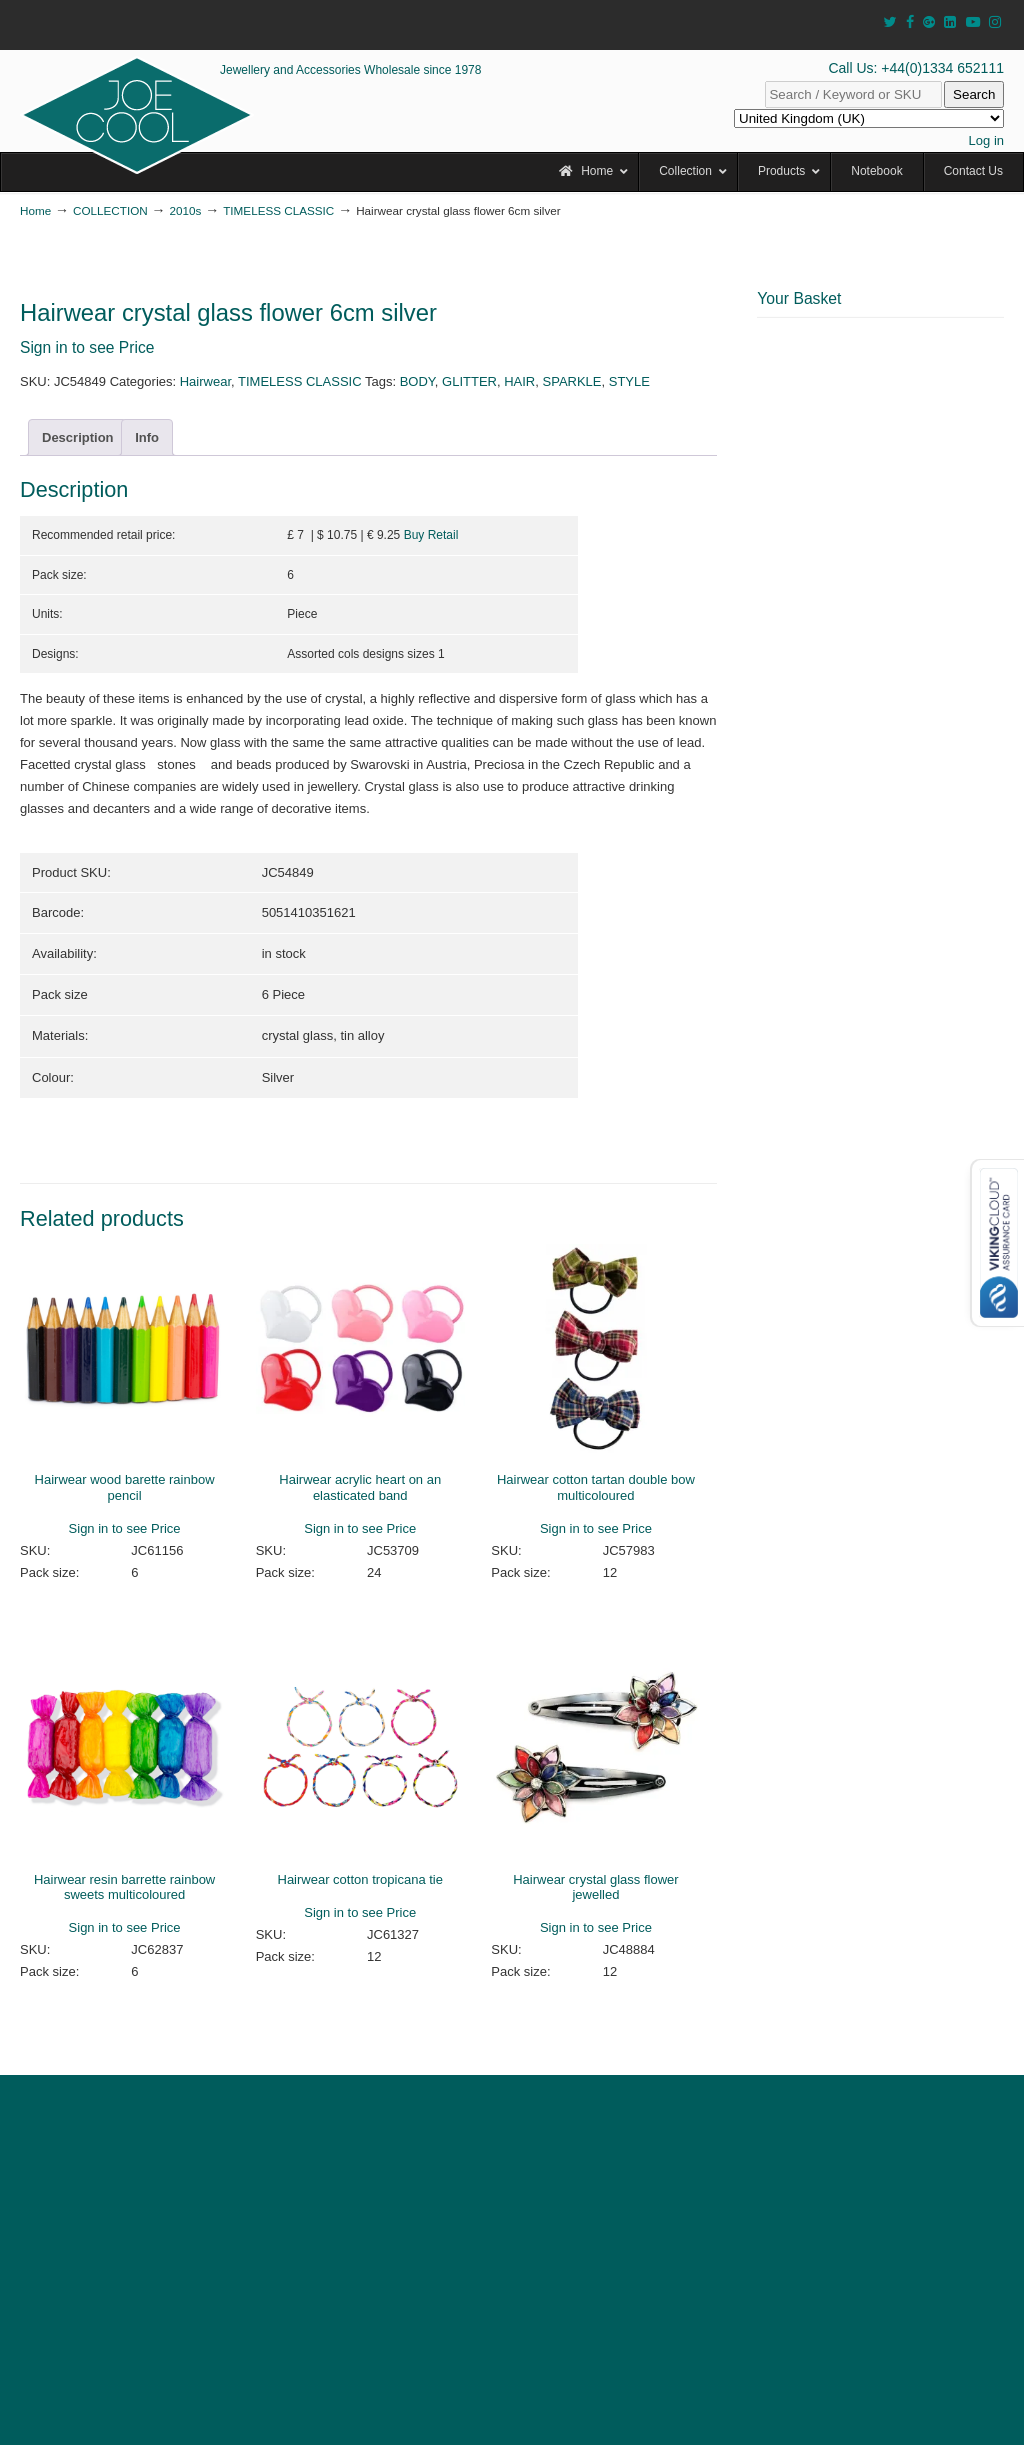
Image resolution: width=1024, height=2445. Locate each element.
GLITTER (469, 381)
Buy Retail (431, 535)
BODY (417, 381)
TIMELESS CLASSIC (278, 210)
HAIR (519, 381)
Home (35, 210)
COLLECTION (110, 210)
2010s (186, 210)
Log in (986, 140)
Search (974, 94)
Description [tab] (78, 437)
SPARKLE (572, 381)
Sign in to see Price (87, 347)
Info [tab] (147, 437)
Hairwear (205, 381)
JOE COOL (137, 115)
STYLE (629, 381)
